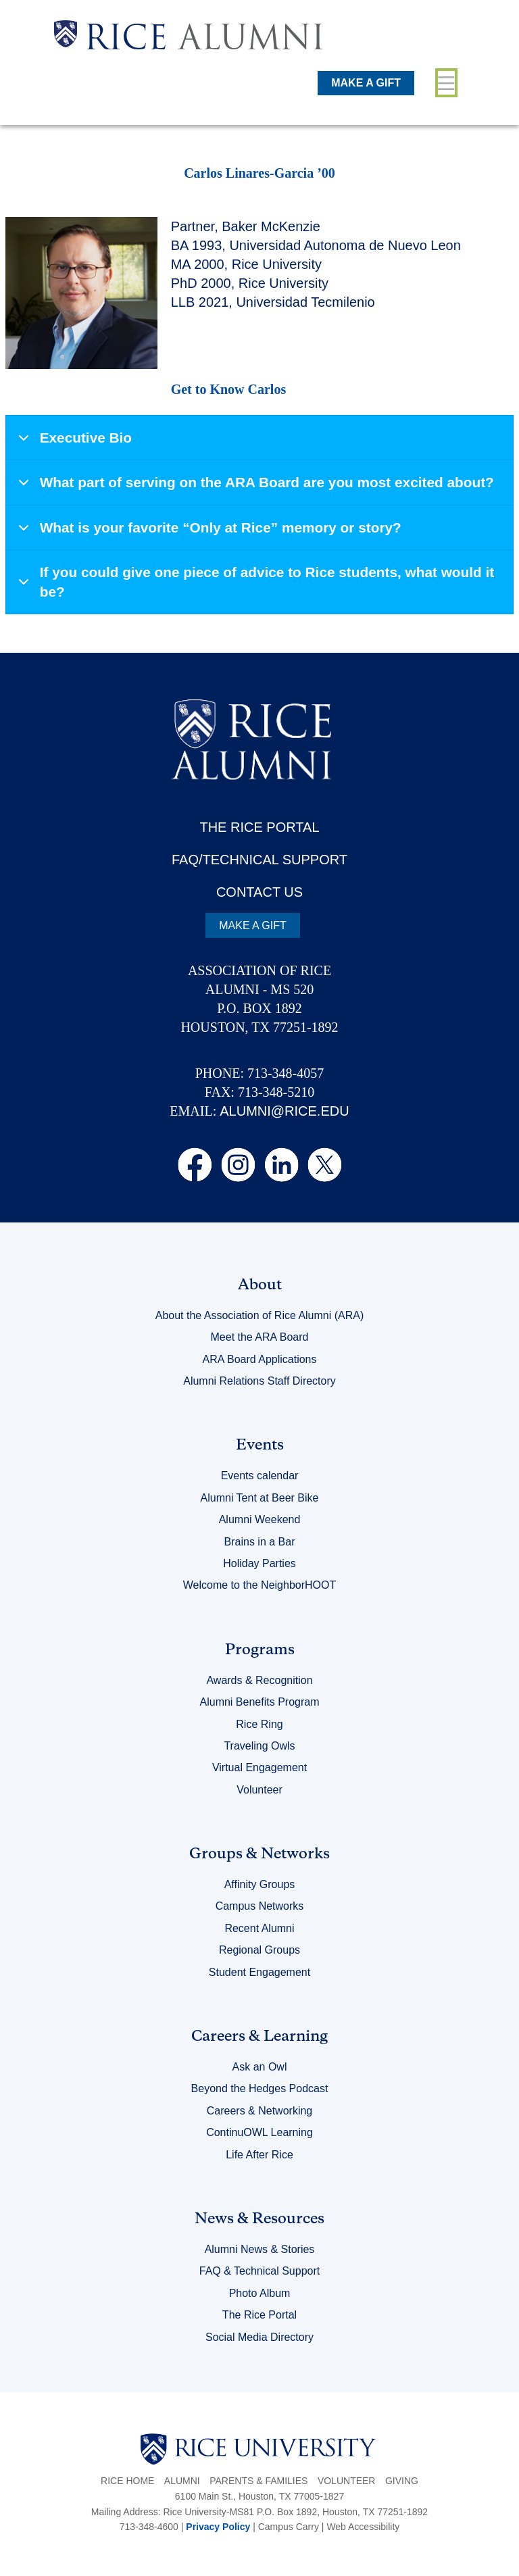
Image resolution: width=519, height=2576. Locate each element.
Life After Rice (259, 2154)
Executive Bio (73, 443)
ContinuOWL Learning (259, 2132)
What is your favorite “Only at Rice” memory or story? (207, 533)
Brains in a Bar (259, 1541)
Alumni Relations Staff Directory (259, 1381)
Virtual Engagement (259, 1767)
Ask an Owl (259, 2067)
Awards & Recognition (259, 1680)
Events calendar (260, 1475)
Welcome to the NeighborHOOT (259, 1585)
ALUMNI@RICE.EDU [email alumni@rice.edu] (284, 1111)
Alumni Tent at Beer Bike (260, 1498)
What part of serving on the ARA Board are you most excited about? (254, 488)
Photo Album (260, 2293)
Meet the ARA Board (260, 1337)
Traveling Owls (259, 1746)
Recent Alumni (259, 1928)
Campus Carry (288, 2526)
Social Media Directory (259, 2337)
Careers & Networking (260, 2110)
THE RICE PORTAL (259, 827)
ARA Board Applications (260, 1359)
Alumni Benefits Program (260, 1702)
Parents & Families (258, 2480)
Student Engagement (259, 1972)
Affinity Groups (259, 1884)
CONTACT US (259, 892)
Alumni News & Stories (260, 2249)
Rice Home (127, 2480)
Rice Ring (259, 1724)
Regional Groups (259, 1950)
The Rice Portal (259, 2315)
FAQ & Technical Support (259, 2271)
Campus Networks (260, 1906)
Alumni (182, 2480)
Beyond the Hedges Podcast (259, 2088)
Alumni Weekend (260, 1519)
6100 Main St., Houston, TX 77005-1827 (259, 2496)
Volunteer (259, 1789)
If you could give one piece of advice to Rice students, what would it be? (254, 582)
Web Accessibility (362, 2526)
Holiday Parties (259, 1563)
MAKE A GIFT (366, 83)
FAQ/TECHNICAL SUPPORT (259, 859)
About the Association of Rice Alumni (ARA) (259, 1315)
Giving (401, 2480)
